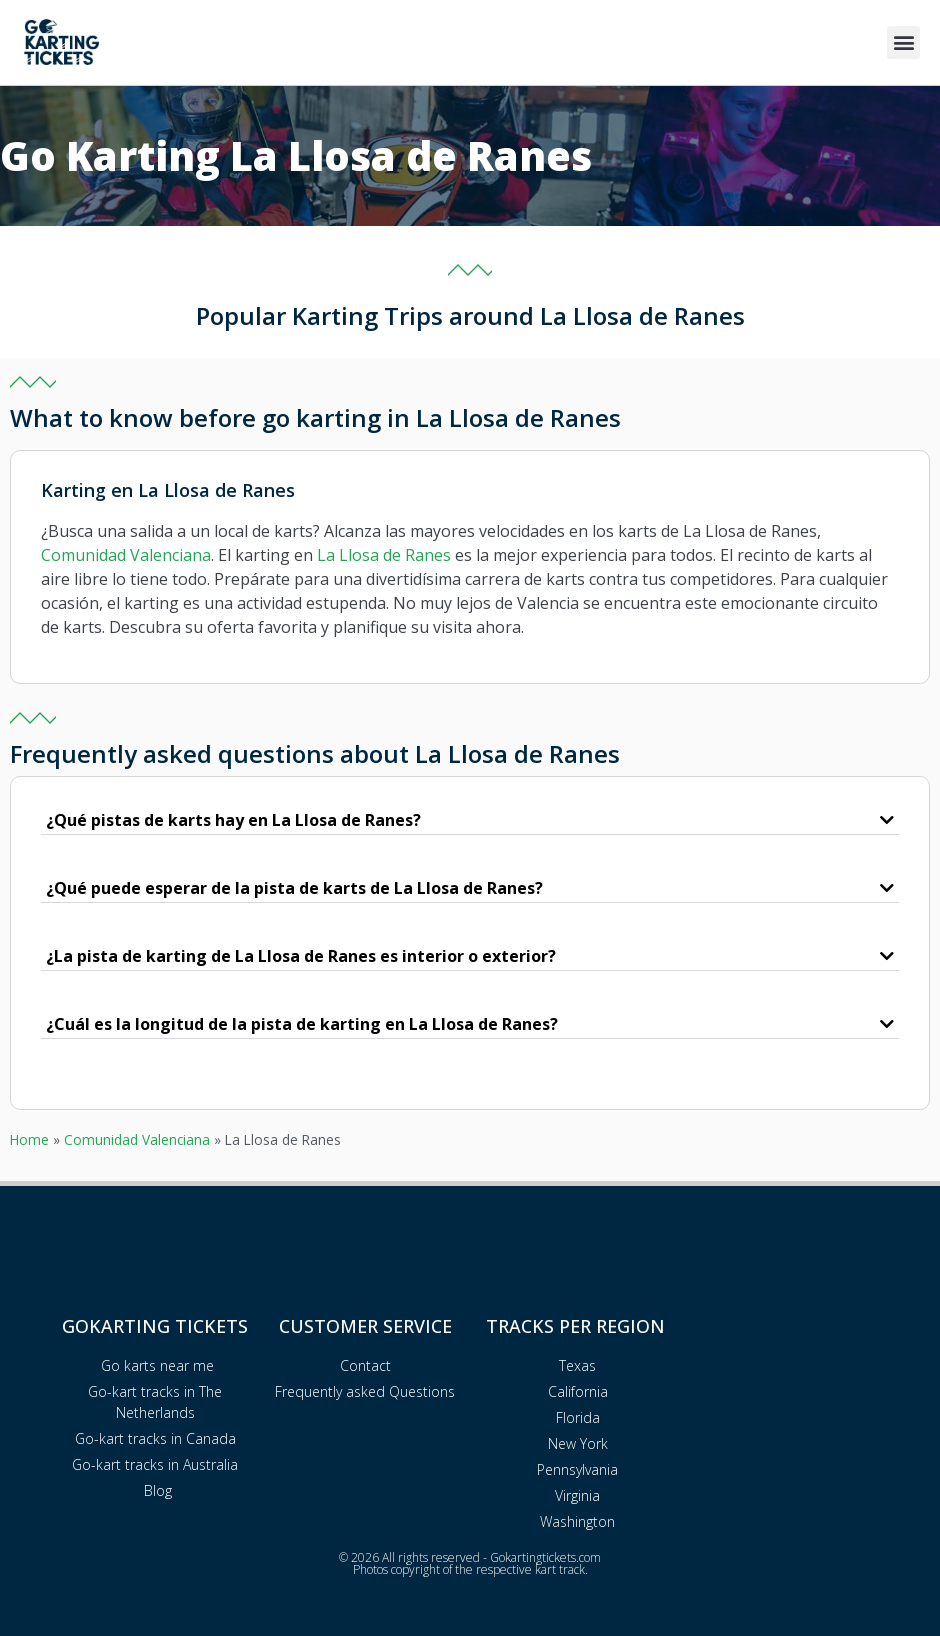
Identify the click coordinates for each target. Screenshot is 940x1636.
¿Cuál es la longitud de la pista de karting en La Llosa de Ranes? (302, 1024)
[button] (903, 42)
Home (29, 1139)
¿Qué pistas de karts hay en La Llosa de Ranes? (233, 820)
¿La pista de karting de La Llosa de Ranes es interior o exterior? (301, 956)
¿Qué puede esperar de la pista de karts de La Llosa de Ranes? (294, 888)
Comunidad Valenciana (126, 555)
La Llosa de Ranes (384, 555)
